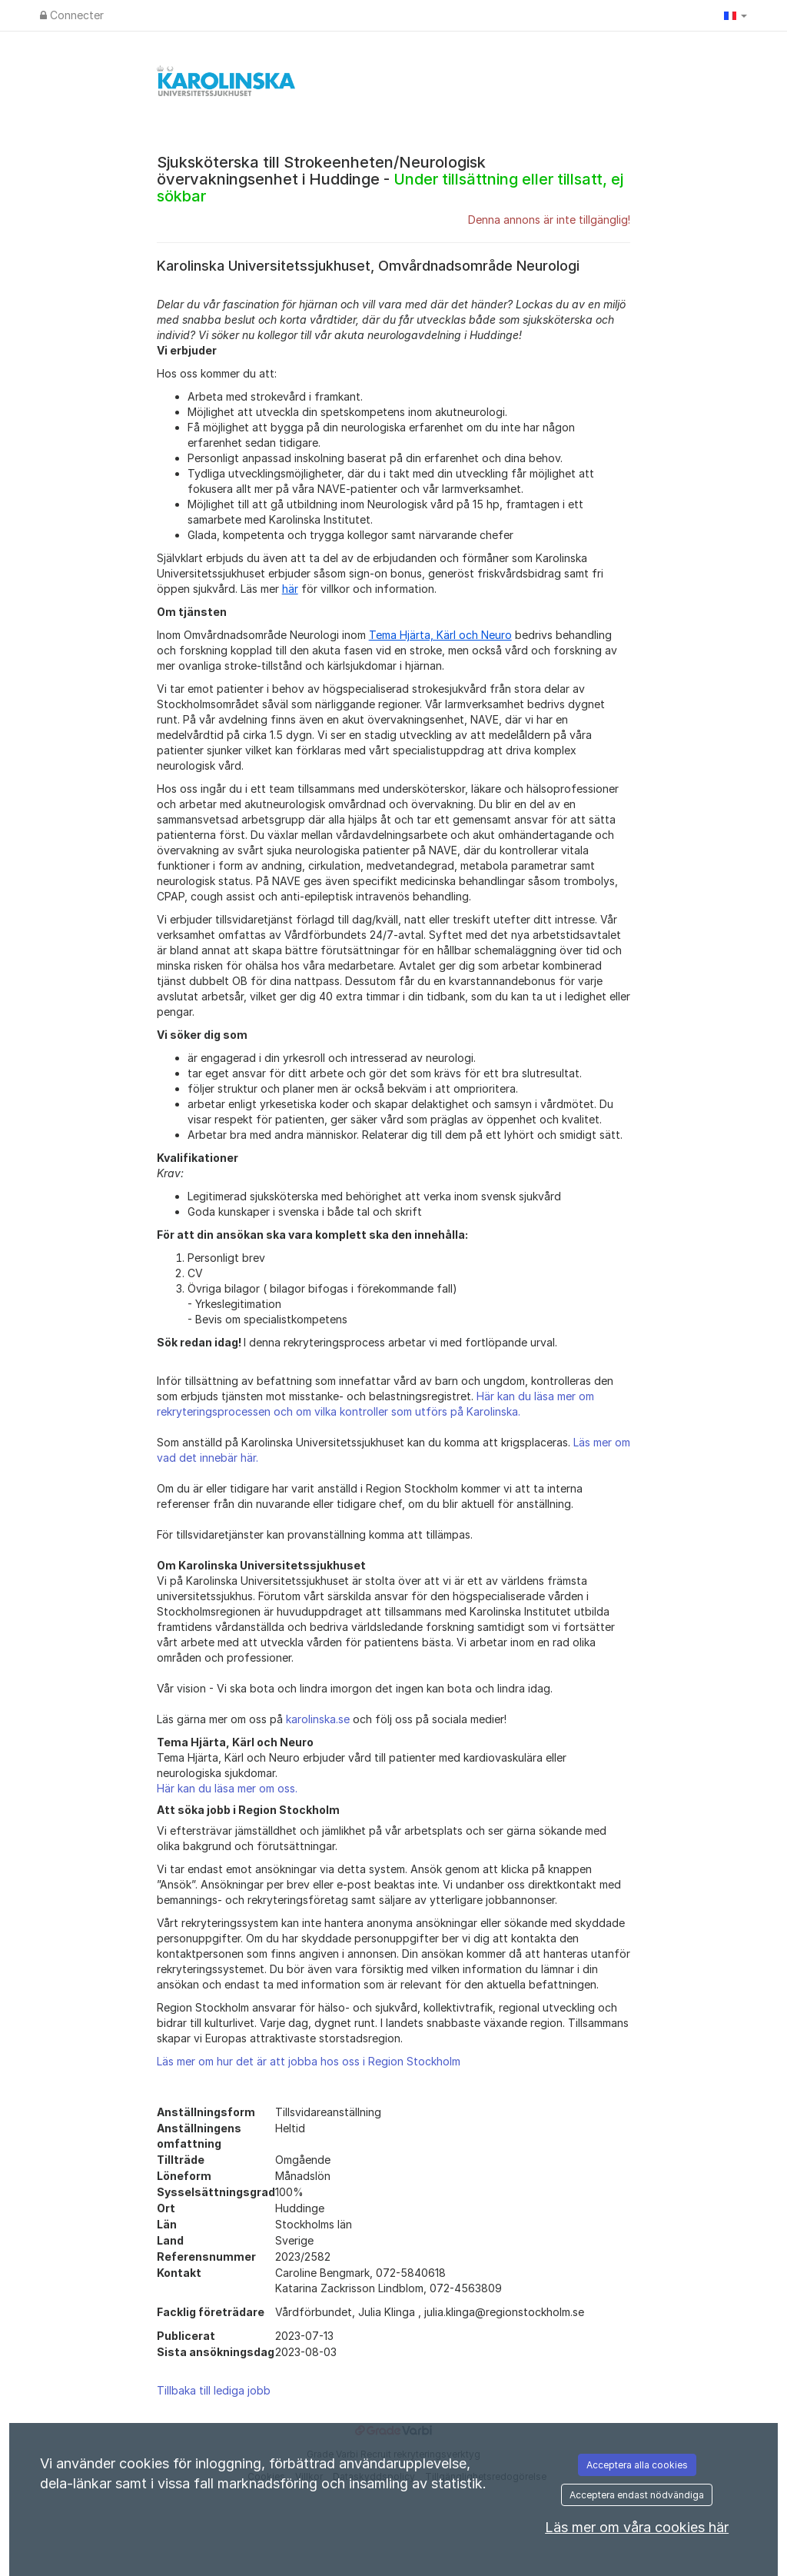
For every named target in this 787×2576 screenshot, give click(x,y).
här (290, 588)
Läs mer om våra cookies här (637, 2527)
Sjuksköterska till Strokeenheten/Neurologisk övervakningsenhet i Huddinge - (390, 179)
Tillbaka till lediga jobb (214, 2390)
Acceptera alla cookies (637, 2465)
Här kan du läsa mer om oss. (227, 1788)
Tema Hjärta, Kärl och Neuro (440, 634)
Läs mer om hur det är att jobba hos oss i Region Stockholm (308, 2061)
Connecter (72, 15)
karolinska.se (318, 1719)
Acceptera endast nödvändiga (636, 2495)
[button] (735, 15)
